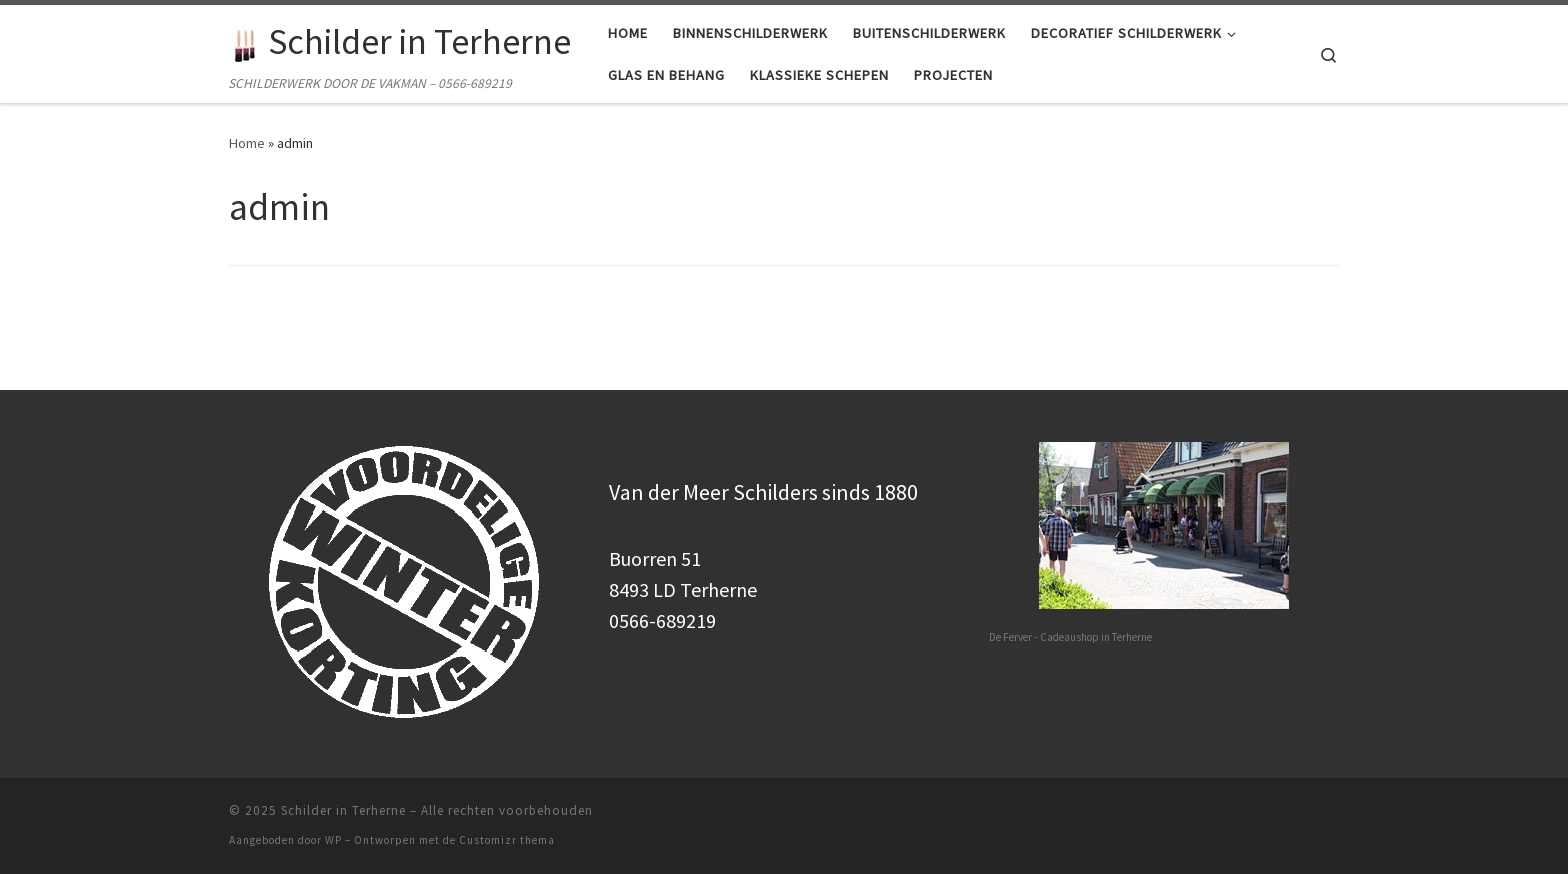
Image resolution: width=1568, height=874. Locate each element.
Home (247, 143)
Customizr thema (507, 840)
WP (333, 840)
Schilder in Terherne (343, 810)
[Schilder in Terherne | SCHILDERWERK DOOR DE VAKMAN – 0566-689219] (245, 41)
